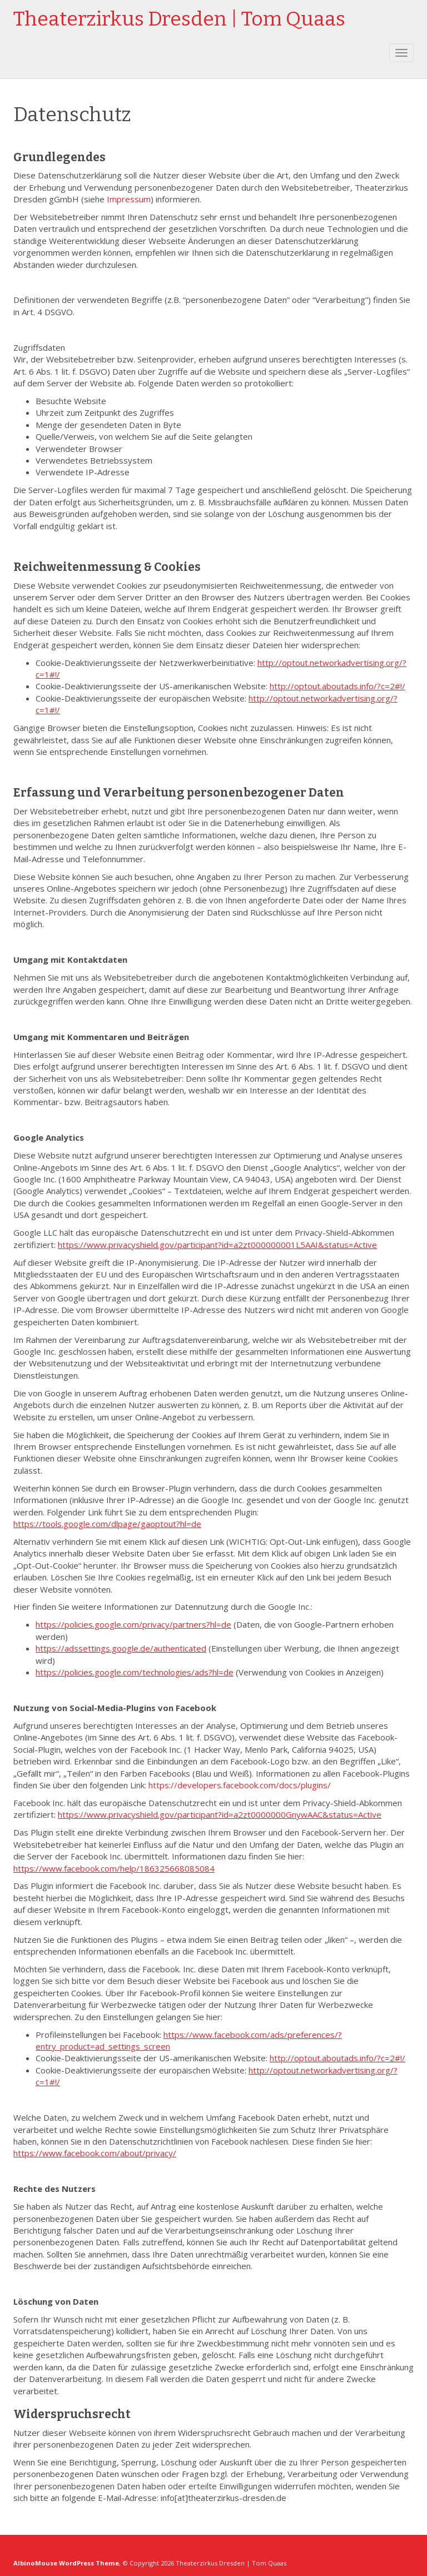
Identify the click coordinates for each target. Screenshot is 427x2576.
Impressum (129, 199)
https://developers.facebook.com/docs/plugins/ (239, 1785)
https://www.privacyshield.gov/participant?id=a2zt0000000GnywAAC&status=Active (219, 1814)
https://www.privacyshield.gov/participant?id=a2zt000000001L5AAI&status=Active (217, 1244)
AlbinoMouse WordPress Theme (66, 2563)
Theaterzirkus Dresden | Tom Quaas (179, 19)
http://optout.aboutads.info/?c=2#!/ (337, 686)
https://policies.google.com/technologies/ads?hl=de (135, 1672)
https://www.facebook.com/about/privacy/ (94, 2153)
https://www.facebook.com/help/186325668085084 (114, 1868)
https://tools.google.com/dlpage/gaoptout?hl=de (107, 1523)
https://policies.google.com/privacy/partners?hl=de (133, 1624)
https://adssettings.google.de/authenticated (121, 1648)
